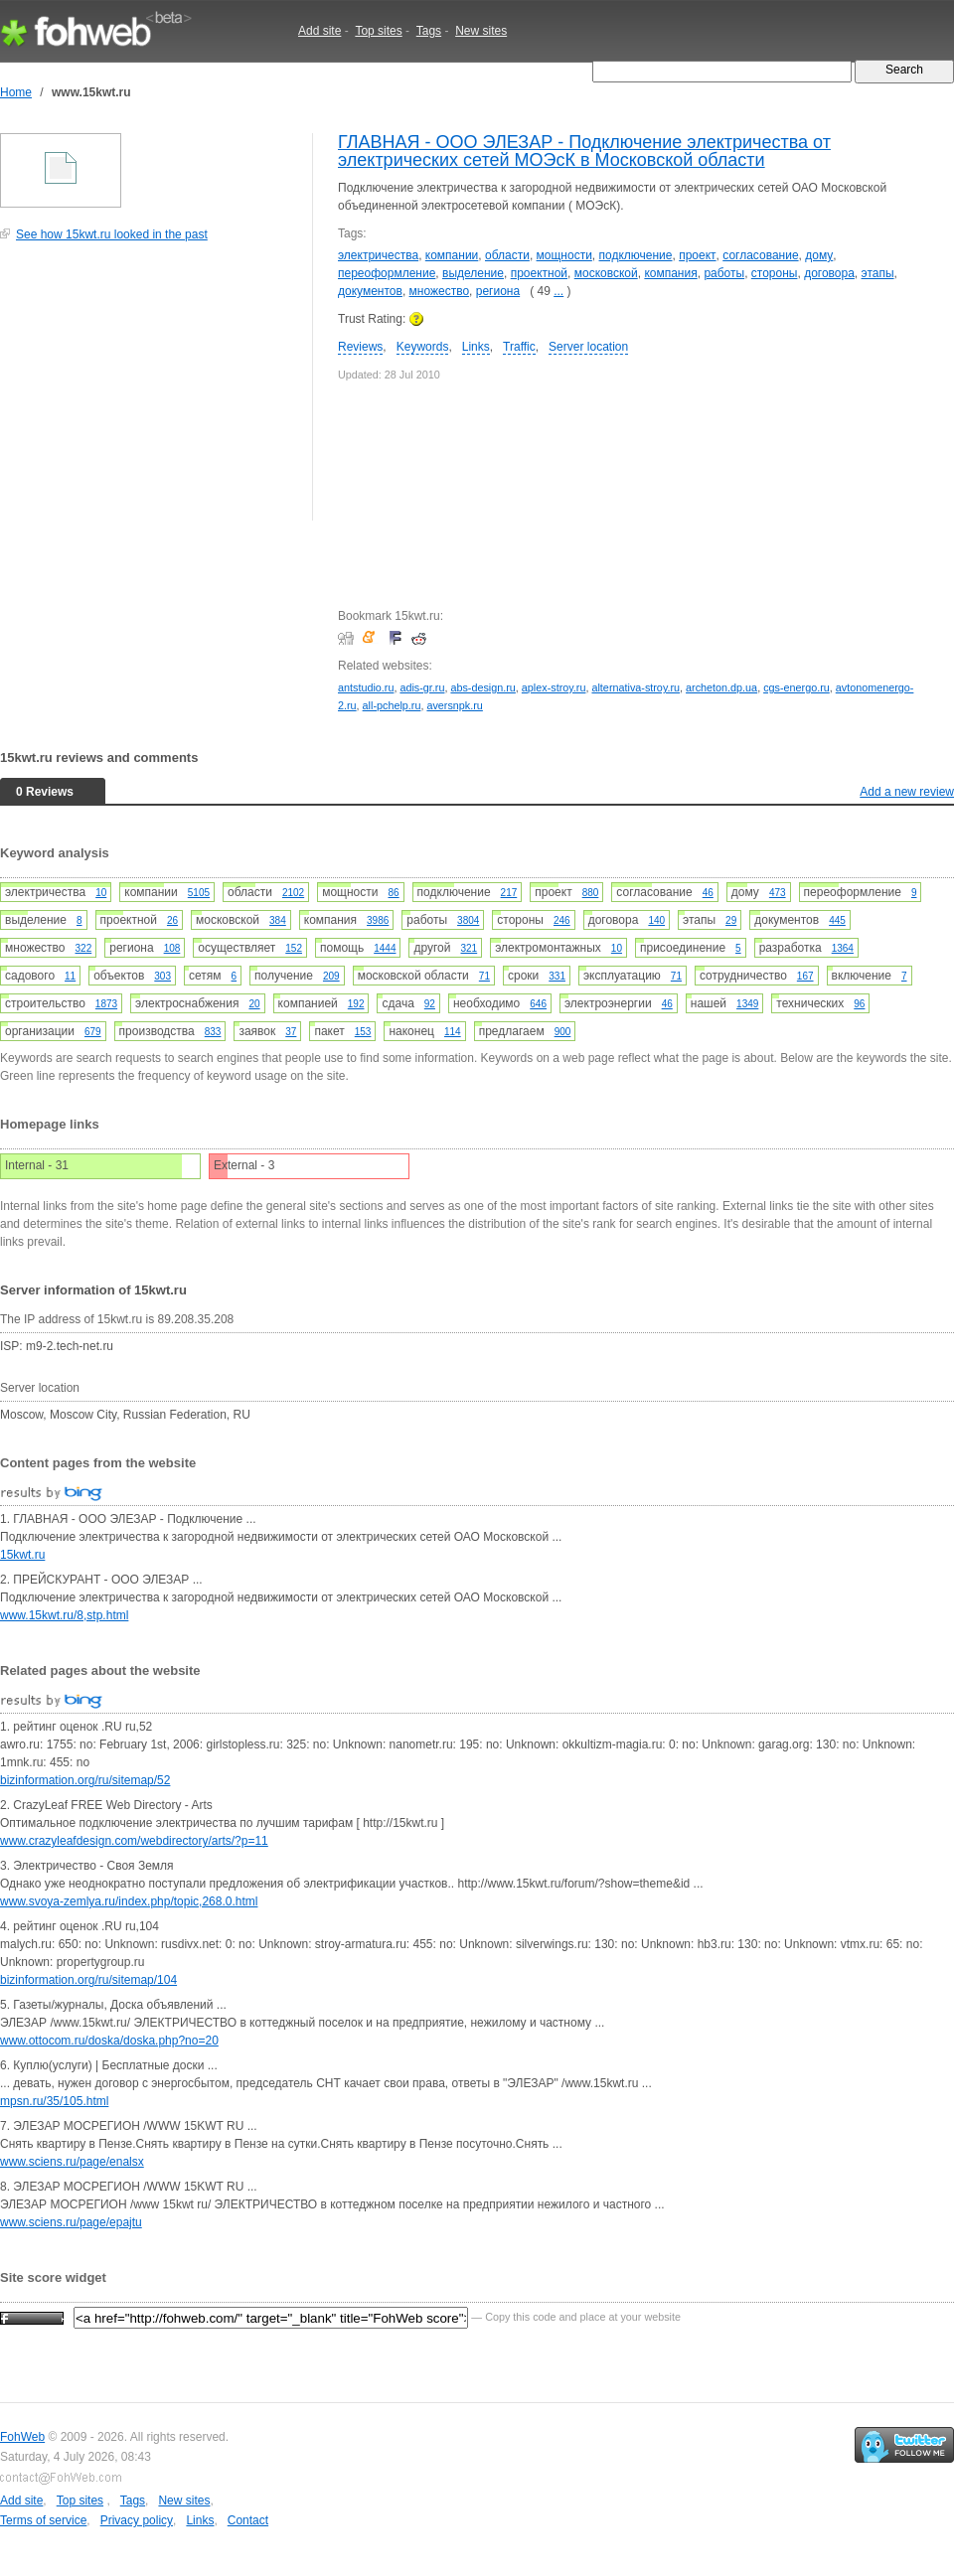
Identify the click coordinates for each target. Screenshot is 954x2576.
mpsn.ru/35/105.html (54, 2101)
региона (498, 291)
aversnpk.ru (454, 705)
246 (562, 920)
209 (331, 976)
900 (563, 1031)
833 (213, 1031)
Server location (588, 347)
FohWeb (22, 2437)
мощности (564, 255)
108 (172, 948)
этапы (878, 273)
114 (452, 1031)
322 (84, 948)
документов (370, 291)
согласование (760, 255)
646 (538, 1003)
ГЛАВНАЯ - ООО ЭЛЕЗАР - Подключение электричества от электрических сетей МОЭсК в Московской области (584, 151)
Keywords (423, 347)
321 (469, 948)
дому (819, 255)
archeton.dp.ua (721, 687)
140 (656, 920)
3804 (468, 920)
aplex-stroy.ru (554, 687)
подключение (636, 255)
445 (837, 920)
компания (670, 273)
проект (697, 255)
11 (70, 976)
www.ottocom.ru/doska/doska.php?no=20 (109, 2040)
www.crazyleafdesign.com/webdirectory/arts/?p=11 (134, 1841)
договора (829, 273)
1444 (385, 948)
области (507, 255)
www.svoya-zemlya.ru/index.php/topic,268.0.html (128, 1901)
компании (452, 255)
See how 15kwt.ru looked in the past (112, 234)
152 (293, 948)
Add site (319, 31)
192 (356, 1003)
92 (429, 1003)
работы (724, 273)
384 (277, 920)
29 (730, 920)
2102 (293, 892)
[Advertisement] (149, 391)
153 (363, 1031)
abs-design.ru (482, 687)
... (558, 291)
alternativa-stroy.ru (635, 687)
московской (606, 273)
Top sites (378, 31)
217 (509, 892)
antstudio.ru (366, 687)
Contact (248, 2520)
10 (100, 892)
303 (162, 976)
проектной (539, 273)
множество (439, 291)
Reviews (360, 347)
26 (172, 920)
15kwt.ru (22, 1555)
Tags (428, 31)
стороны (774, 273)
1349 (747, 1003)
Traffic (519, 347)
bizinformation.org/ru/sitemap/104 (88, 1980)
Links (476, 347)
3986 (378, 920)
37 (290, 1031)
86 (393, 892)
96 (859, 1003)
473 (777, 892)
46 (708, 892)
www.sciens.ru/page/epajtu (71, 2222)
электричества (378, 255)
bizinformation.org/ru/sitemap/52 (85, 1780)
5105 (199, 892)
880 (590, 892)
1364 (843, 948)
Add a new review (907, 792)
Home (16, 92)
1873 (106, 1003)
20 (253, 1003)
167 (805, 976)
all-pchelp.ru (392, 705)
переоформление (386, 273)
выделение (473, 273)
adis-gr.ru (421, 687)
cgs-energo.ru (796, 687)
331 (557, 976)
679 (92, 1031)
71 (484, 976)
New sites (481, 31)
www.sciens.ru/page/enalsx (72, 2162)
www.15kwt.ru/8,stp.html (64, 1615)
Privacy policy (136, 2520)
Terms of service (43, 2520)
